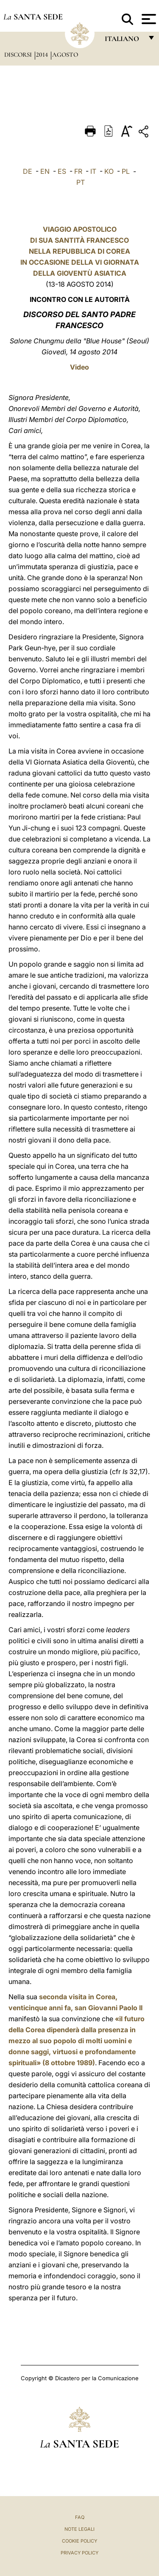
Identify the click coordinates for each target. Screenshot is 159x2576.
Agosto (65, 54)
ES (62, 171)
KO (109, 171)
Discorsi (18, 54)
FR (78, 171)
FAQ (79, 2517)
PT (80, 182)
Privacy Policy (79, 2553)
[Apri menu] (147, 19)
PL (126, 171)
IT (93, 171)
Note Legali (79, 2529)
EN (45, 171)
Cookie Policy (79, 2541)
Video (79, 367)
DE (27, 171)
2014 (43, 54)
